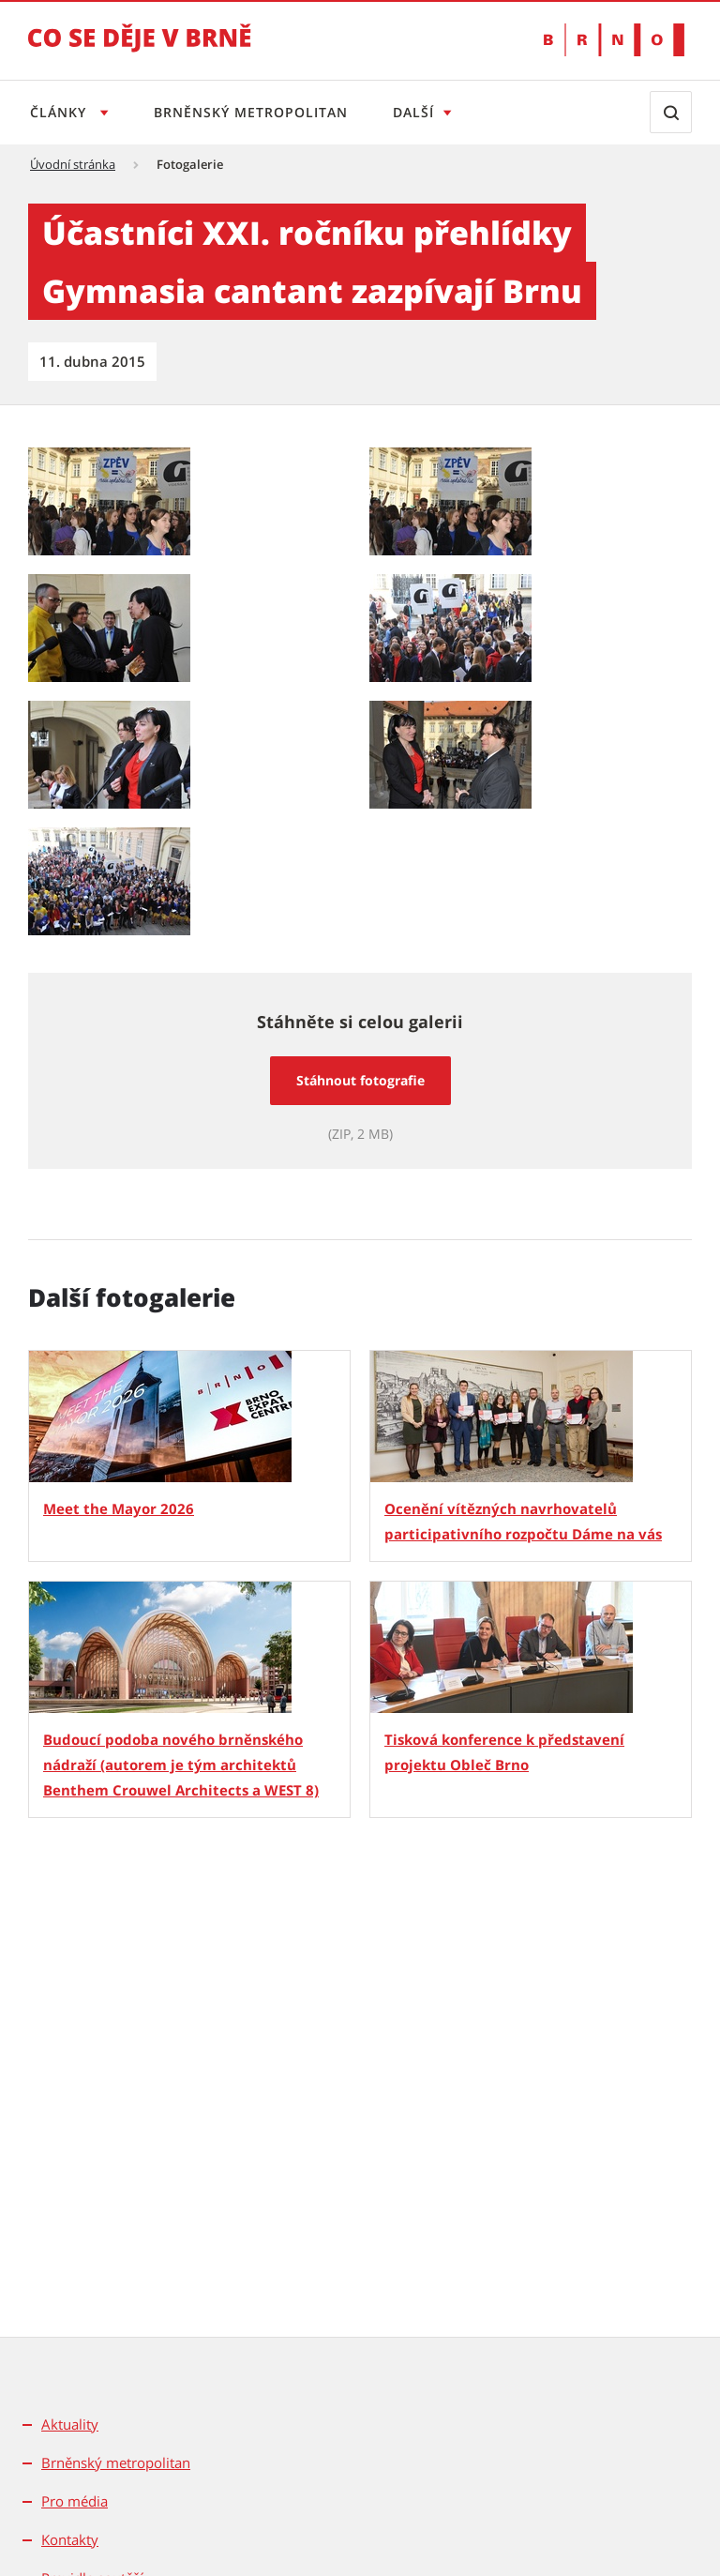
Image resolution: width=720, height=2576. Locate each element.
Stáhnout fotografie (360, 1080)
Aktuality (69, 2424)
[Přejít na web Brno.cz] (614, 39)
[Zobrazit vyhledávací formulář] (671, 112)
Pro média (74, 2501)
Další (413, 112)
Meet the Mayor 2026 (118, 1508)
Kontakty (69, 2539)
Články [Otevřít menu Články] (60, 112)
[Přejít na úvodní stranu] (139, 50)
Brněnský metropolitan (251, 112)
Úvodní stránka (72, 164)
